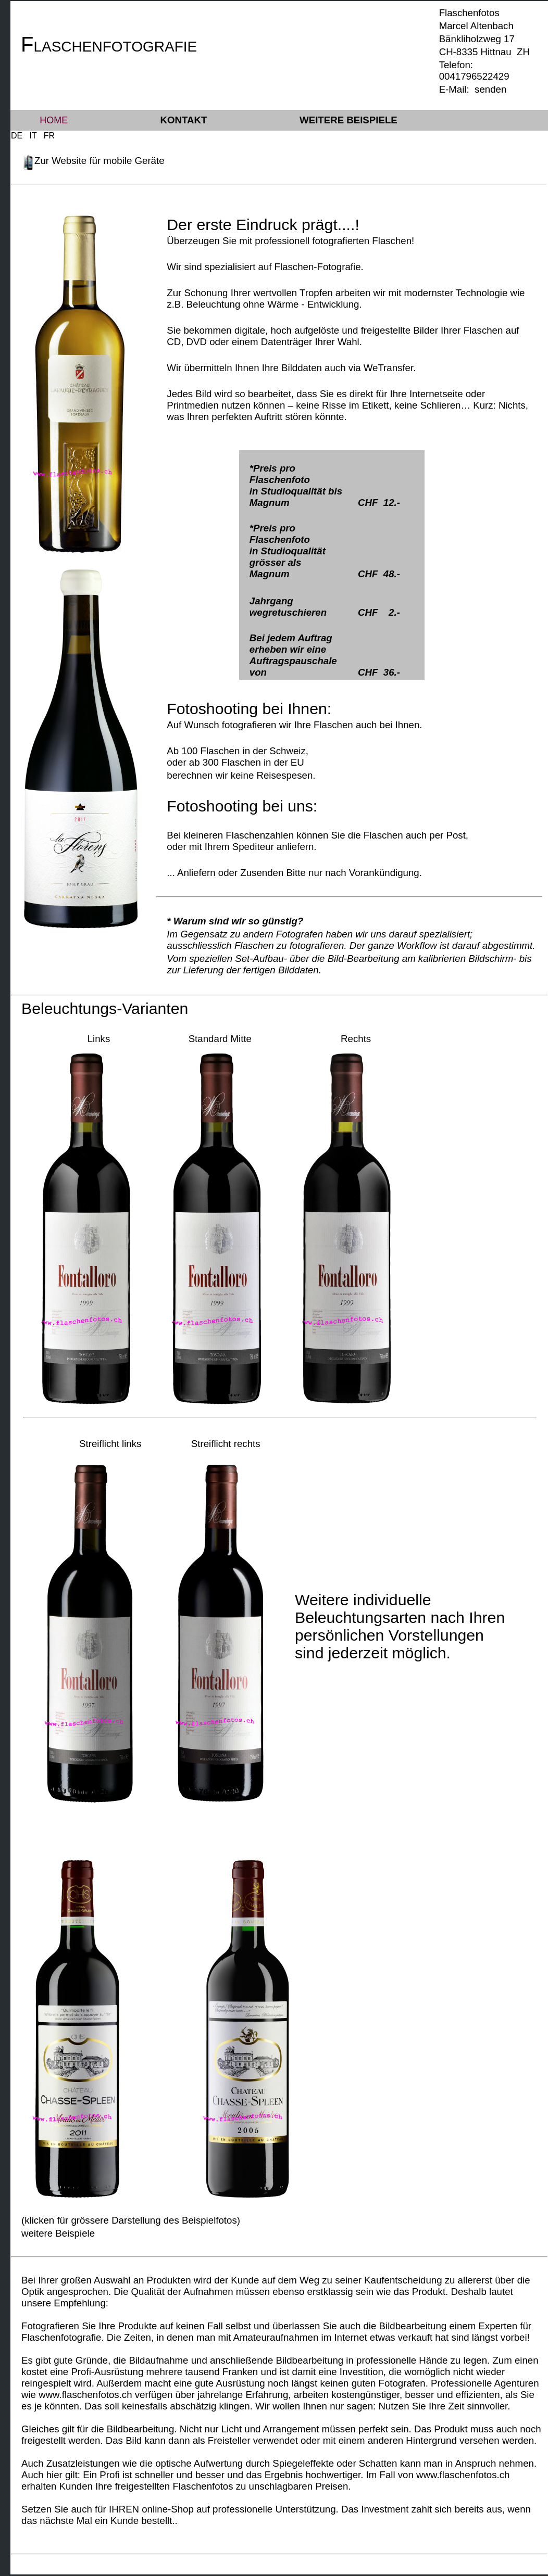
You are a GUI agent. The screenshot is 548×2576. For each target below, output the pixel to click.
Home (54, 120)
